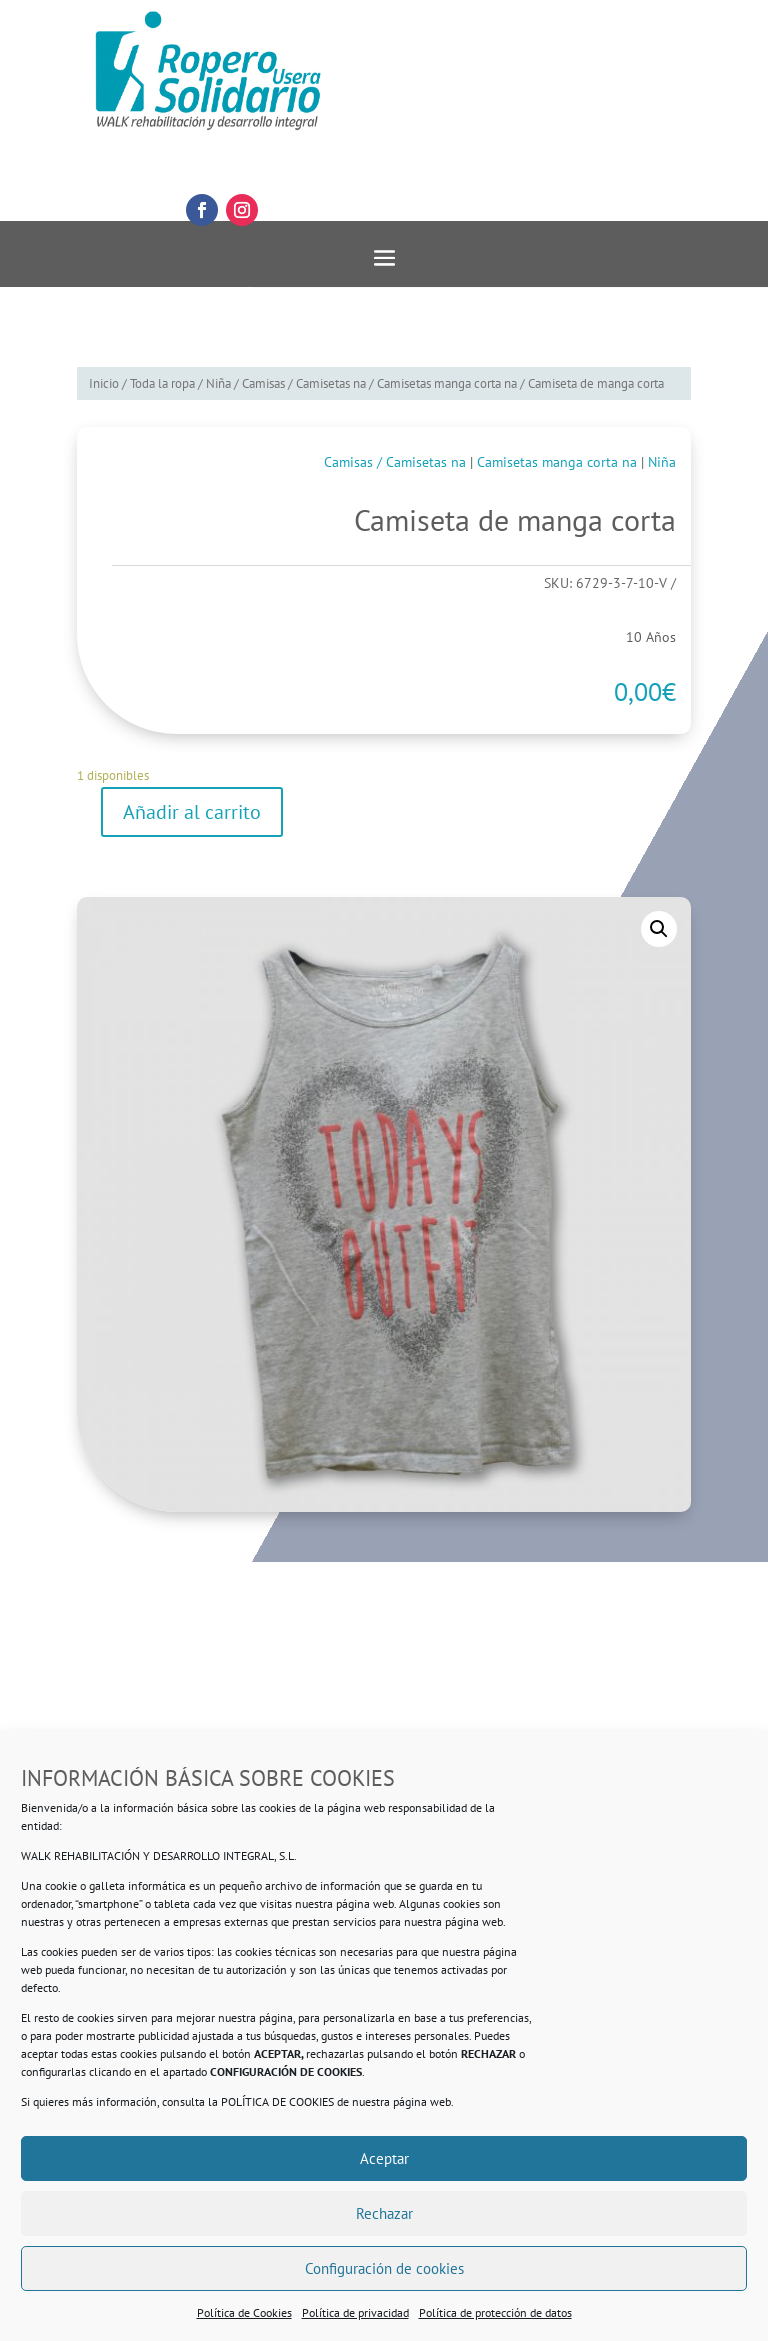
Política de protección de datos (495, 2312)
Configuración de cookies (384, 2268)
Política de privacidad (355, 2312)
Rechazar (384, 2213)
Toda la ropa (162, 383)
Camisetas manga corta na (447, 383)
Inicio (104, 383)
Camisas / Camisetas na (304, 383)
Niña (218, 383)
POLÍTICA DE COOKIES (277, 2101)
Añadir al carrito (192, 812)
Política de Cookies (244, 2312)
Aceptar (384, 2158)
